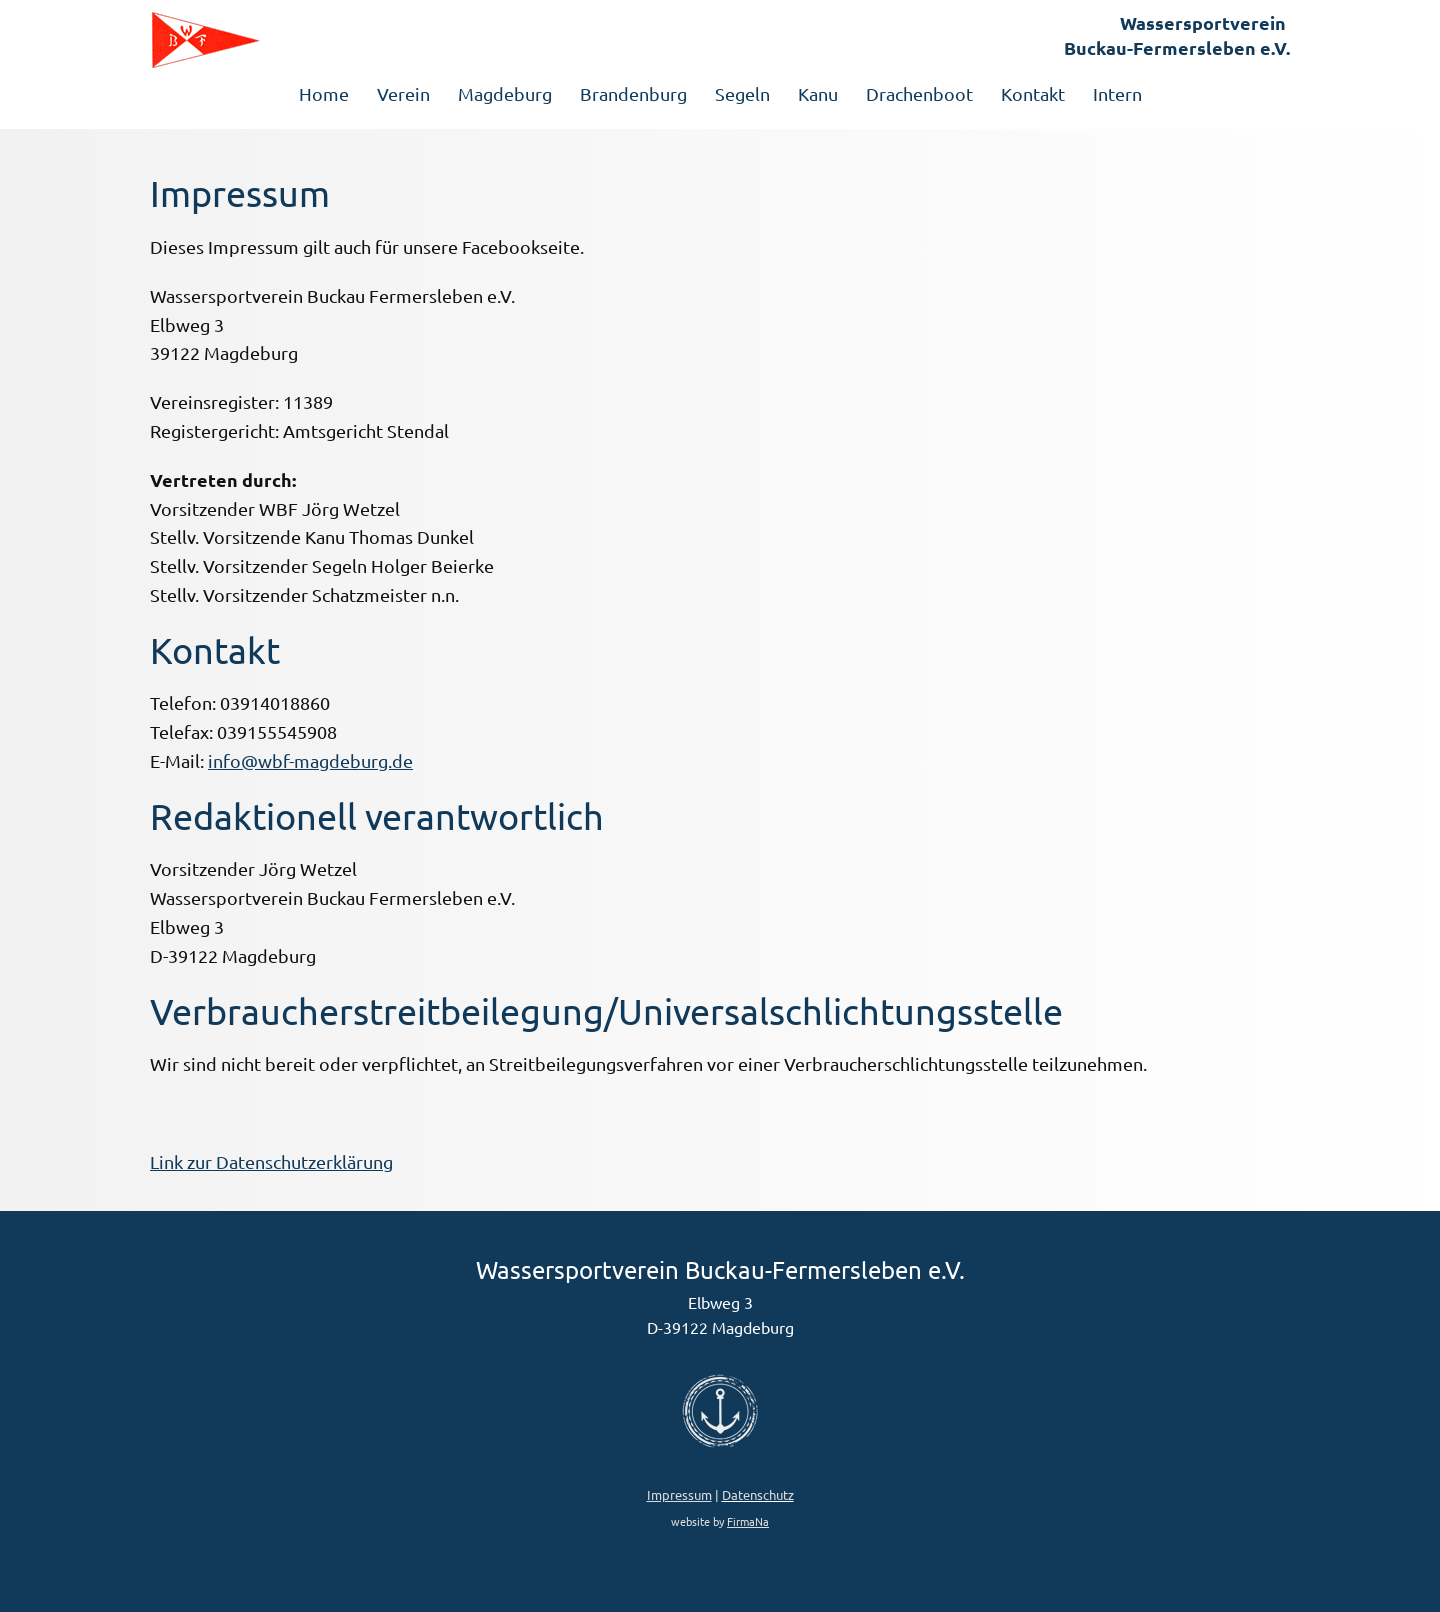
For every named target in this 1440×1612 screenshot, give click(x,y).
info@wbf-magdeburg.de (310, 760)
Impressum (679, 1494)
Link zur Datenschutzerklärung (271, 1161)
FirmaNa (748, 1521)
